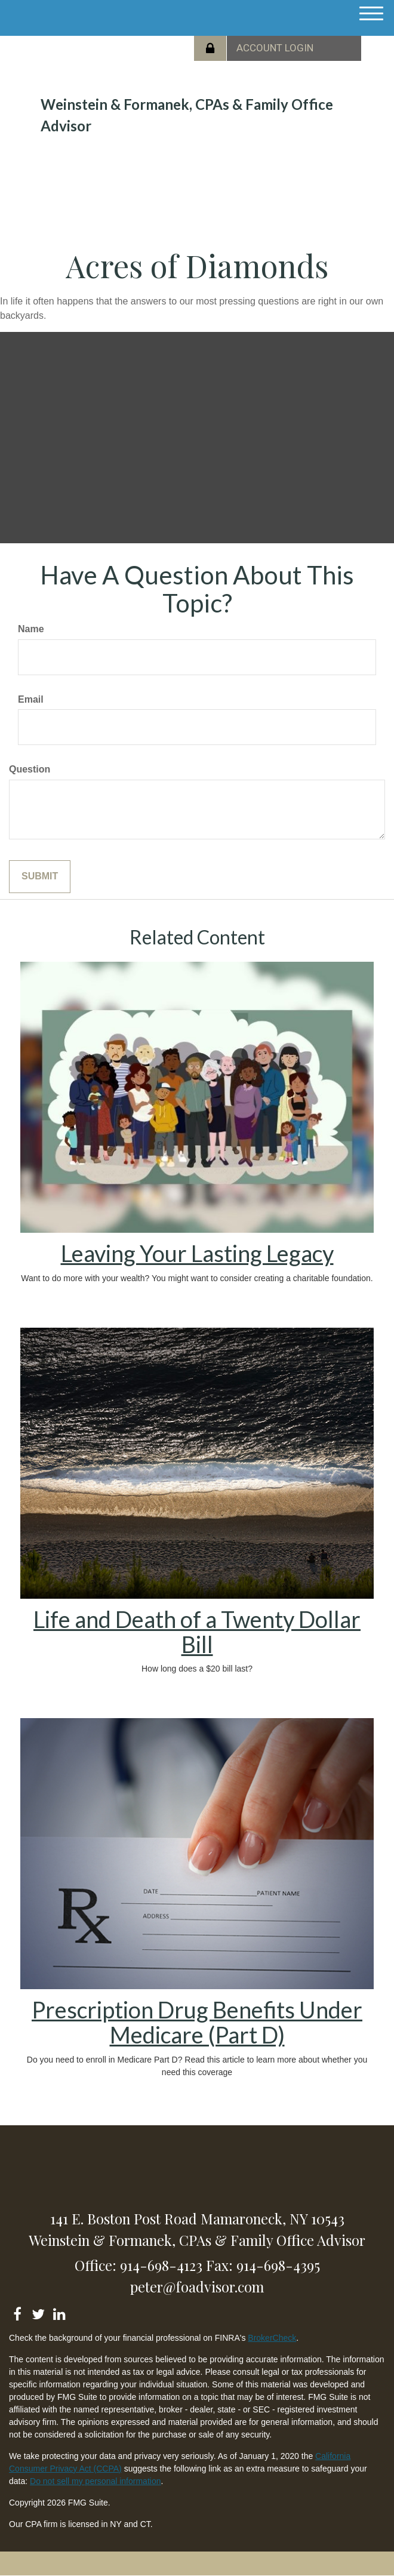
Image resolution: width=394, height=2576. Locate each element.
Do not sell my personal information (95, 2481)
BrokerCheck (272, 2338)
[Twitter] (38, 2312)
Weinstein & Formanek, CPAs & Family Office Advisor (187, 115)
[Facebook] (17, 2312)
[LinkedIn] (59, 2312)
